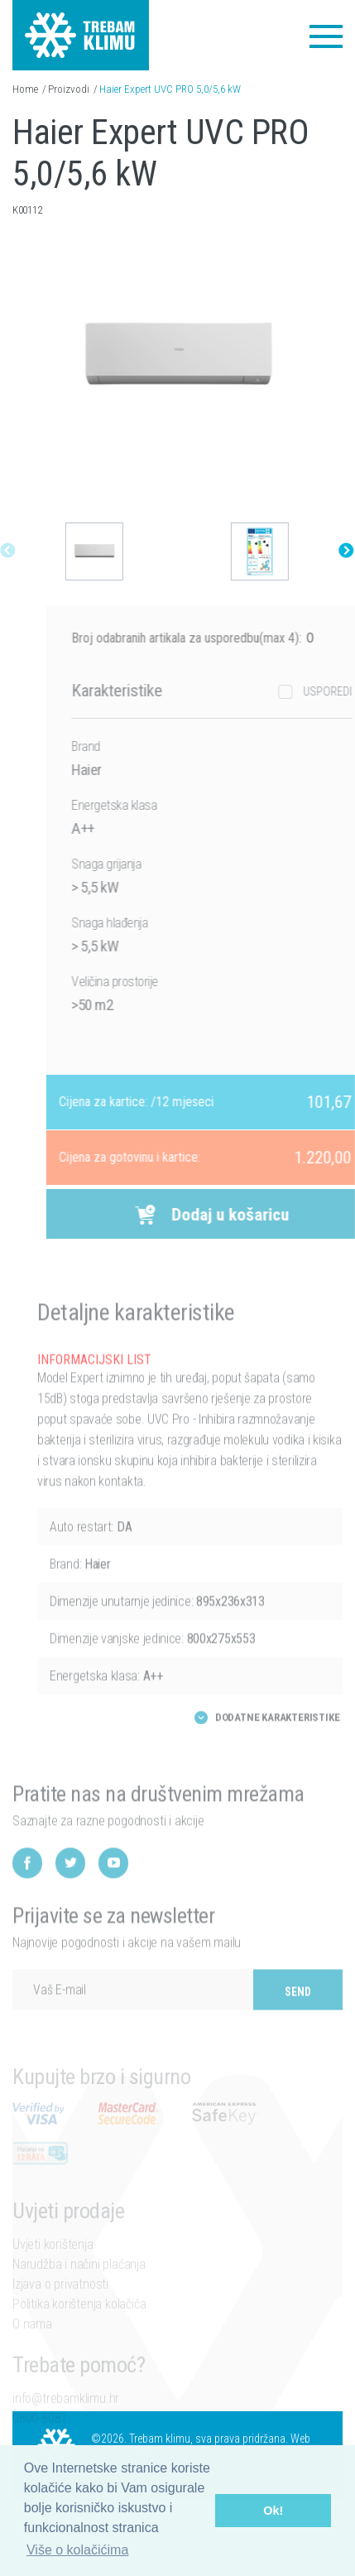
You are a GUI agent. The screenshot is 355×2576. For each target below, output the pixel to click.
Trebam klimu (80, 25)
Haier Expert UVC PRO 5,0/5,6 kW (170, 89)
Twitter (70, 1890)
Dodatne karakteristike (277, 1743)
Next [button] (341, 551)
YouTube (113, 1890)
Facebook (27, 1890)
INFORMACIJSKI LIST (94, 1386)
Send (298, 2018)
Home (25, 89)
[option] (90, 551)
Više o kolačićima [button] (77, 2550)
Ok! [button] (273, 2510)
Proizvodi (68, 89)
